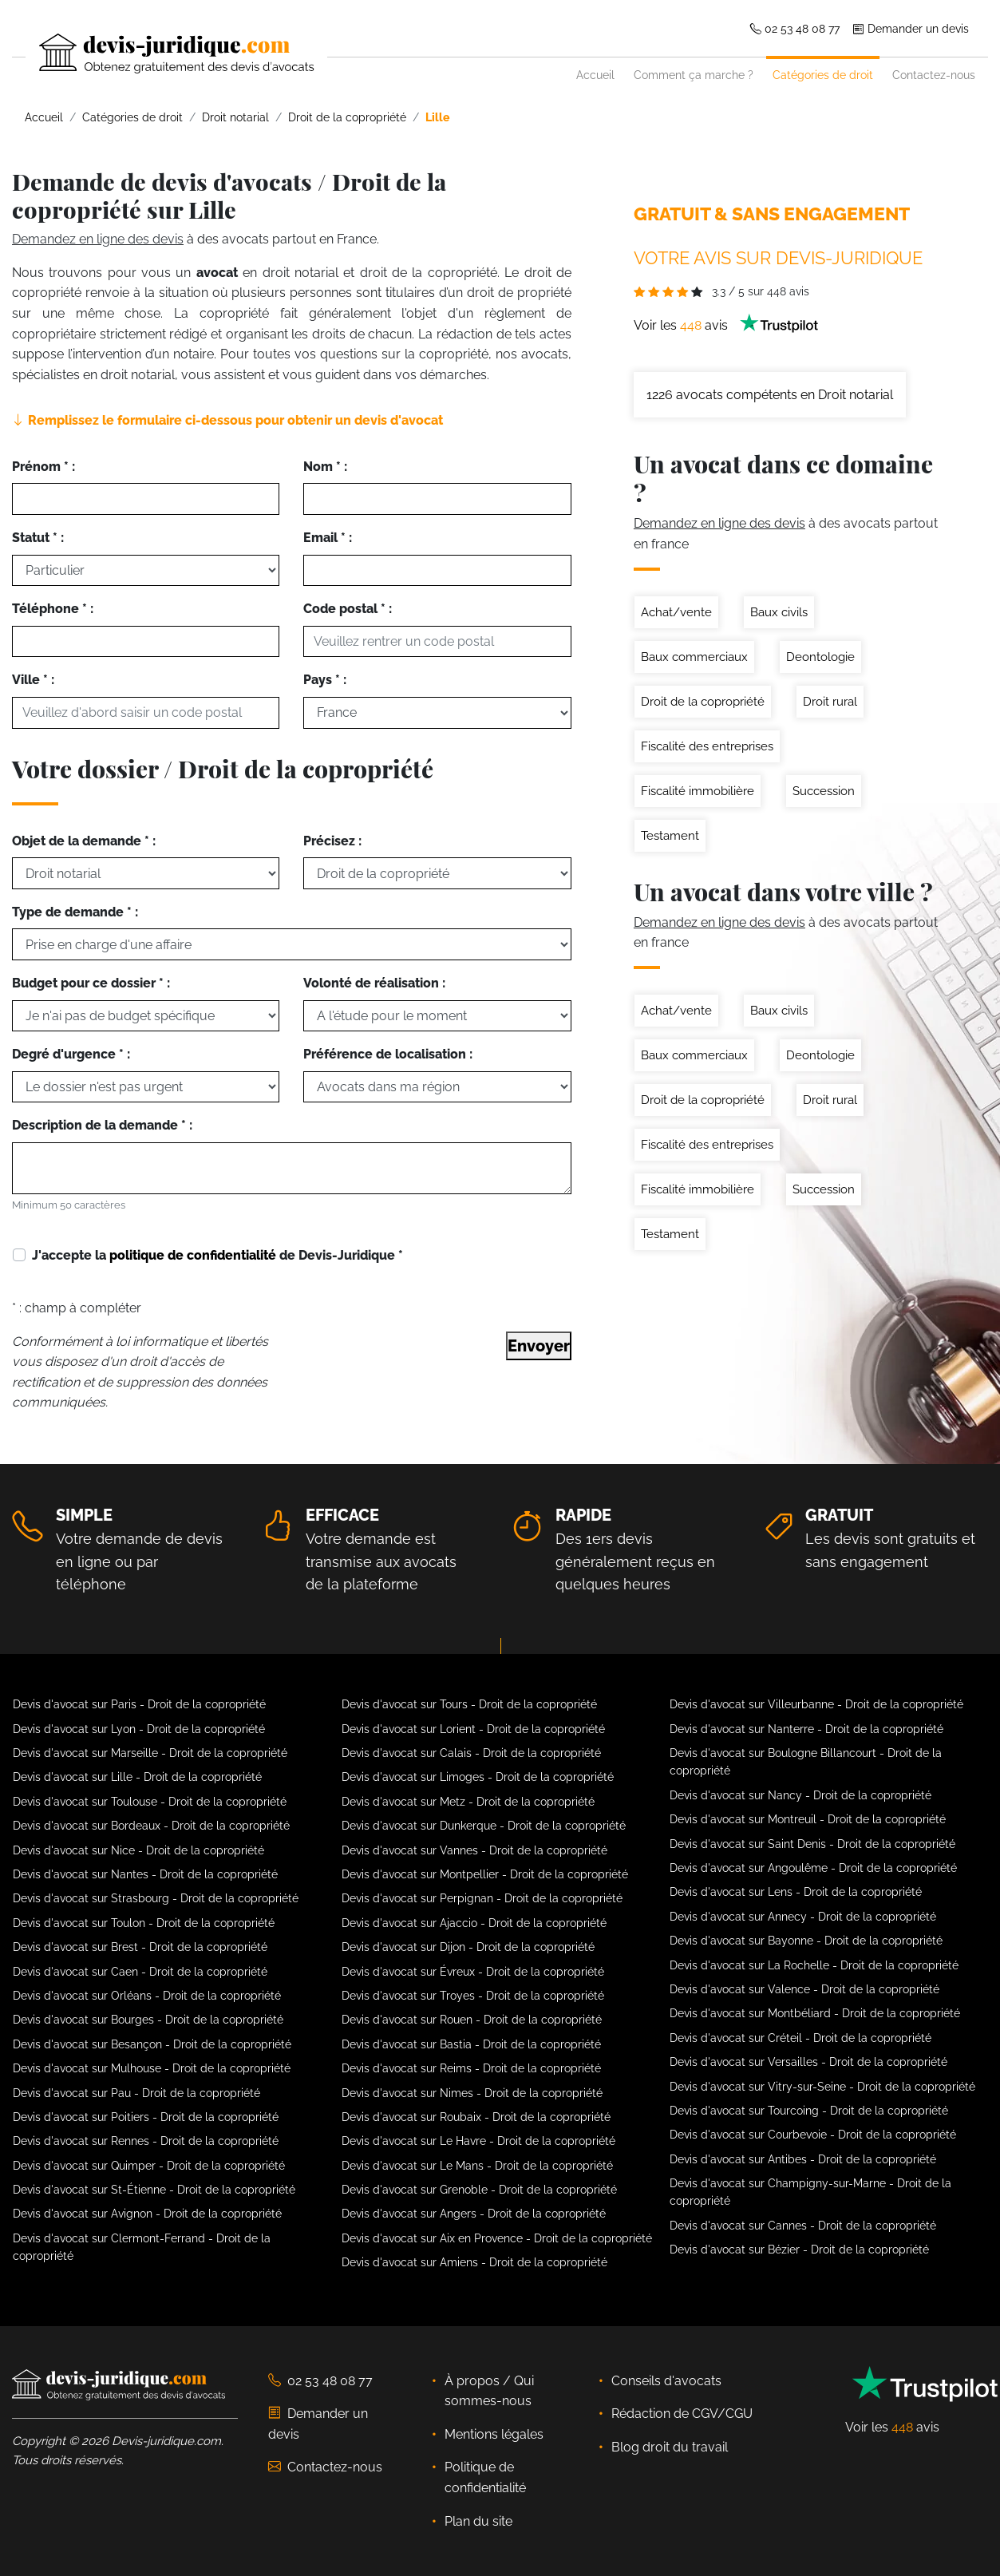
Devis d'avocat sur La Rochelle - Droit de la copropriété (814, 1965)
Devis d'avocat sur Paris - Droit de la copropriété (139, 1704)
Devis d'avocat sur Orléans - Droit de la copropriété (147, 1995)
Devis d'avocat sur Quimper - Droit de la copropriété (149, 2165)
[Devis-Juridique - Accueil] (163, 53)
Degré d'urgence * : (71, 1054)
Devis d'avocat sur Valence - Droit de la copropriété (804, 1989)
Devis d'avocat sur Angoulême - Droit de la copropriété (813, 1868)
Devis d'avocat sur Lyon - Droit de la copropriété (139, 1729)
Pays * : (324, 679)
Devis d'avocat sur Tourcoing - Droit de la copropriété (809, 2110)
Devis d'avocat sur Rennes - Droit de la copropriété (146, 2141)
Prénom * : (43, 466)
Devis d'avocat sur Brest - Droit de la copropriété (140, 1947)
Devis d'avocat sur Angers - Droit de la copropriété (474, 2213)
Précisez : (332, 841)
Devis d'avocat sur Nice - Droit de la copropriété (138, 1850)
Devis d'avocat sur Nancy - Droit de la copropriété (800, 1795)
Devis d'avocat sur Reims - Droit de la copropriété (471, 2068)
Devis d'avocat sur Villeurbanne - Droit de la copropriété (816, 1704)
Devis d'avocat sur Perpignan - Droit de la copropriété (482, 1898)
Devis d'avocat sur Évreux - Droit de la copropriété (473, 1971)
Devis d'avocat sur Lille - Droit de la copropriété (137, 1777)
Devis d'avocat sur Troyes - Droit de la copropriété (473, 1995)
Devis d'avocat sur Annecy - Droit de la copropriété (803, 1916)
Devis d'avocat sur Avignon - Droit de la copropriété (147, 2213)
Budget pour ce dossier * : (91, 983)
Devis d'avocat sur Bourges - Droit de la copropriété (148, 2019)
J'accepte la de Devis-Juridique (217, 1255)
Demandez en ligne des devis (98, 239)
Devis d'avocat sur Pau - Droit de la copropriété (136, 2093)
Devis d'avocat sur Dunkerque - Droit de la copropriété (484, 1825)
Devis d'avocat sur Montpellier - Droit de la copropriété (485, 1874)
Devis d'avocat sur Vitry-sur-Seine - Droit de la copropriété (822, 2086)
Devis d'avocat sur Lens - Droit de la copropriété (796, 1892)
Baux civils (779, 612)
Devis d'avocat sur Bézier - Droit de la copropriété (799, 2249)
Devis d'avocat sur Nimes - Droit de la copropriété (472, 2093)
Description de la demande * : (102, 1125)
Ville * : (33, 679)
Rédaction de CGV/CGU (682, 2413)
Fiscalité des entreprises (707, 746)
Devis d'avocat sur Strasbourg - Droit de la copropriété (155, 1898)
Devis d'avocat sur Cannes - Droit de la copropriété (803, 2225)
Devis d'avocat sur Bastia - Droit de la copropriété (471, 2044)
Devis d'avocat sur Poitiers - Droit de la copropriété (146, 2117)
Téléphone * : (52, 608)
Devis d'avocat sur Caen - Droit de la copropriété (140, 1971)
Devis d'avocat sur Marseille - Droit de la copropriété (150, 1753)
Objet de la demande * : (84, 841)
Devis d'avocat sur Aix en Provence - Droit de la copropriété (497, 2238)
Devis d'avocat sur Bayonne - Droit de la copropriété (806, 1940)
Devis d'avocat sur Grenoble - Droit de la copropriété (479, 2189)
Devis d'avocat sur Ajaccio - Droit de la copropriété (474, 1923)
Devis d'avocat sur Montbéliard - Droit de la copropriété (815, 2013)
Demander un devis (910, 28)
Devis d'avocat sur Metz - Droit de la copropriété (468, 1801)
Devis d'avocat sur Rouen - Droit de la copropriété (472, 2019)
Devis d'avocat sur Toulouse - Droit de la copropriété (150, 1801)
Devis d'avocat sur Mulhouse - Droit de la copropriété (152, 2068)
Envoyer (539, 1345)
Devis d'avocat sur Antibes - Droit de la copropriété (803, 2159)
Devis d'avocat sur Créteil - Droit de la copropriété (800, 2038)
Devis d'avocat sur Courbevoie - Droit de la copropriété (813, 2134)
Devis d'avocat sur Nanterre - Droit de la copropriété (806, 1729)
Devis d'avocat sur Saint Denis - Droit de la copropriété (812, 1844)
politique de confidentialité (192, 1255)
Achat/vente (676, 612)
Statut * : (38, 537)
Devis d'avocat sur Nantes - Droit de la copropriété (145, 1874)
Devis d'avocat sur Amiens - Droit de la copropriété (474, 2262)
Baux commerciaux (694, 657)
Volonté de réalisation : (374, 983)
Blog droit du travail (669, 2447)
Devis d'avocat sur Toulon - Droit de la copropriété (144, 1923)
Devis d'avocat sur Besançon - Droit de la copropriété (152, 2044)
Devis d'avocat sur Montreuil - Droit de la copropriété (808, 1819)
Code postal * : (347, 608)
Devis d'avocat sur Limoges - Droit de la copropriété (478, 1777)
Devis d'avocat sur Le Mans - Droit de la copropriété (477, 2165)
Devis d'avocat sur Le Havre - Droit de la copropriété (478, 2141)
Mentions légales (494, 2434)
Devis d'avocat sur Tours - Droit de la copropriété (469, 1704)
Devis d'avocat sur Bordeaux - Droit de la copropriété (151, 1825)
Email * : (327, 537)
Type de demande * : (75, 912)
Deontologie (820, 657)
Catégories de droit (823, 74)
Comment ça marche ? (693, 74)
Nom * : (325, 466)
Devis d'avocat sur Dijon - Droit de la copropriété (468, 1947)
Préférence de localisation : (387, 1054)
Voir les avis (726, 325)
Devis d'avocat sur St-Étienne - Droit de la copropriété (154, 2189)
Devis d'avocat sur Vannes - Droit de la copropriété (474, 1850)
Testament (670, 836)
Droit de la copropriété (703, 701)
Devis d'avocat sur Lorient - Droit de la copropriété (473, 1729)
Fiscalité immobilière (697, 791)
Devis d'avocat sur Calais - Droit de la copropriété (471, 1753)
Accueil (595, 74)
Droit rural (830, 701)
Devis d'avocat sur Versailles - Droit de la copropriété (808, 2062)
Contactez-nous (933, 74)
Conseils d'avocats (666, 2380)
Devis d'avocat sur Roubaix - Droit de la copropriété (476, 2117)
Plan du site (478, 2521)
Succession (823, 791)
